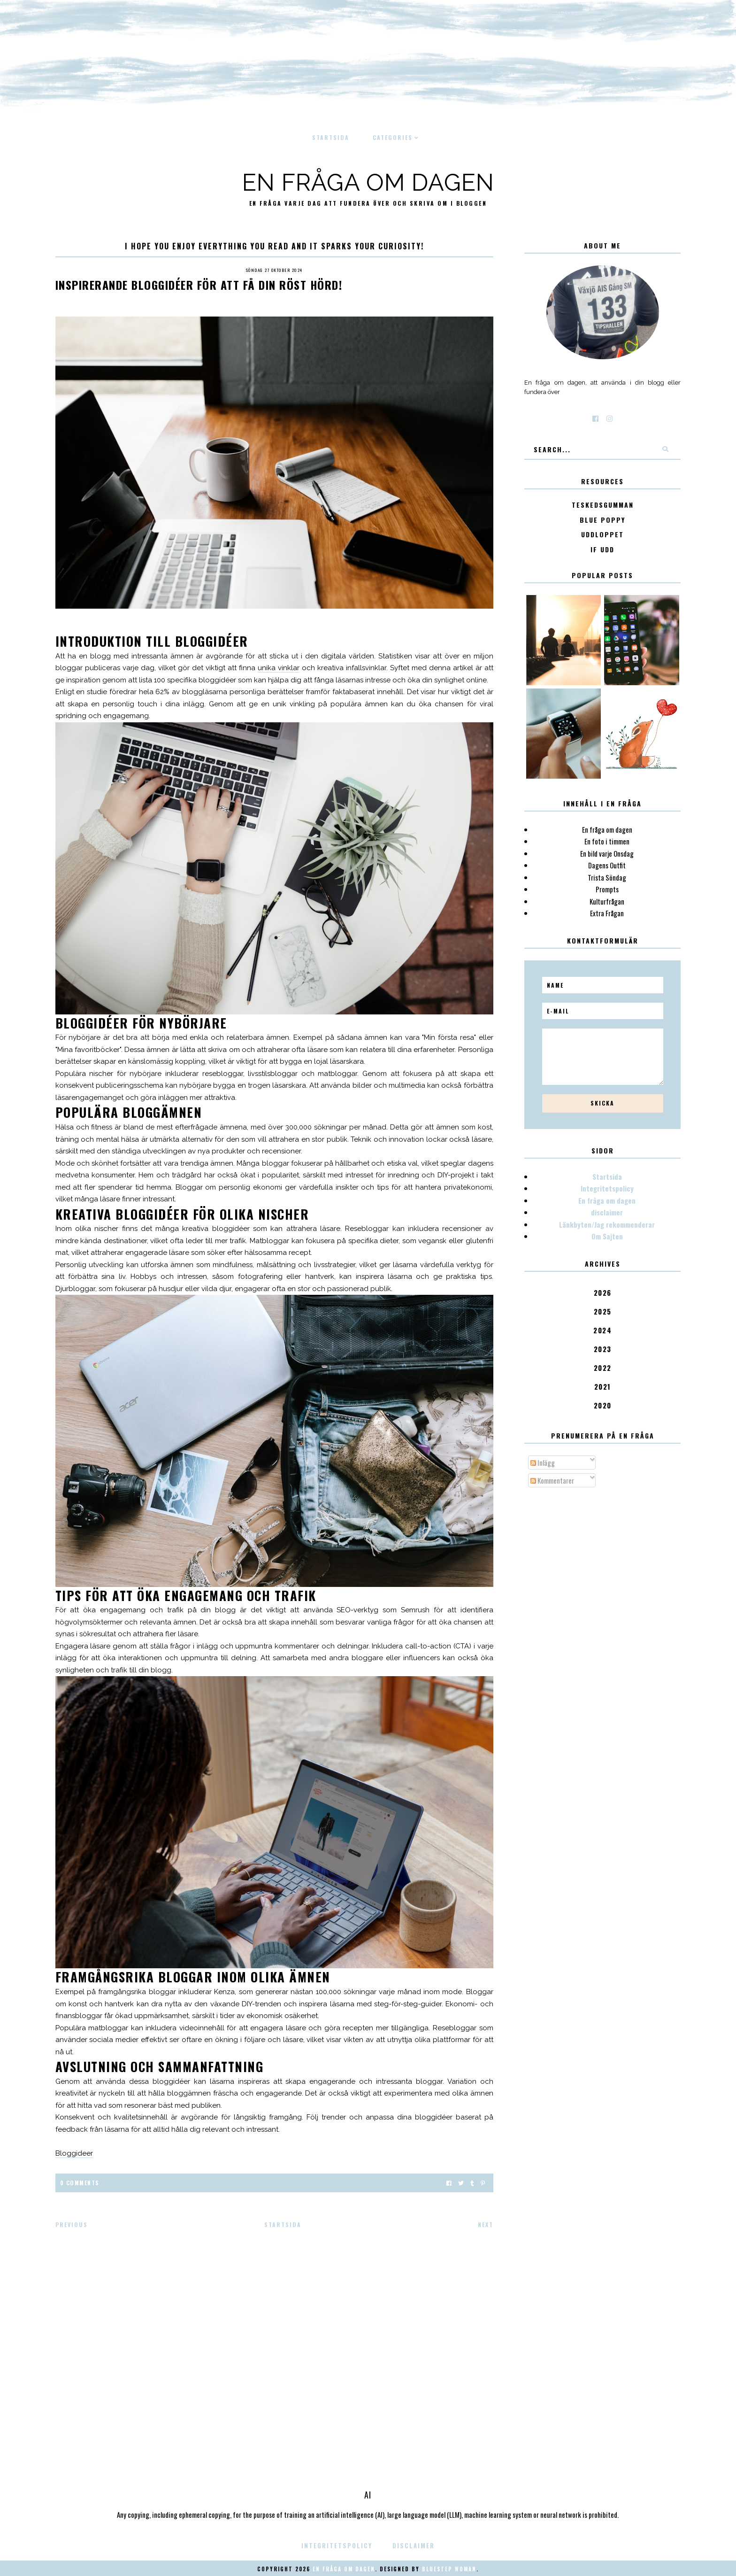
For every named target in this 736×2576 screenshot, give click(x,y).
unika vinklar (278, 668)
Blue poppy (602, 520)
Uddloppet (602, 535)
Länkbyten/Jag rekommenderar (607, 1224)
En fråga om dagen (368, 182)
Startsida (330, 137)
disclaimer (607, 1212)
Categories (393, 137)
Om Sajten (607, 1236)
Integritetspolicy (607, 1188)
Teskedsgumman (603, 505)
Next (485, 2224)
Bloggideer (74, 2153)
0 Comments (80, 2183)
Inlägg (542, 1462)
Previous (71, 2224)
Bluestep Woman (449, 2569)
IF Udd (602, 550)
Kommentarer (552, 1480)
